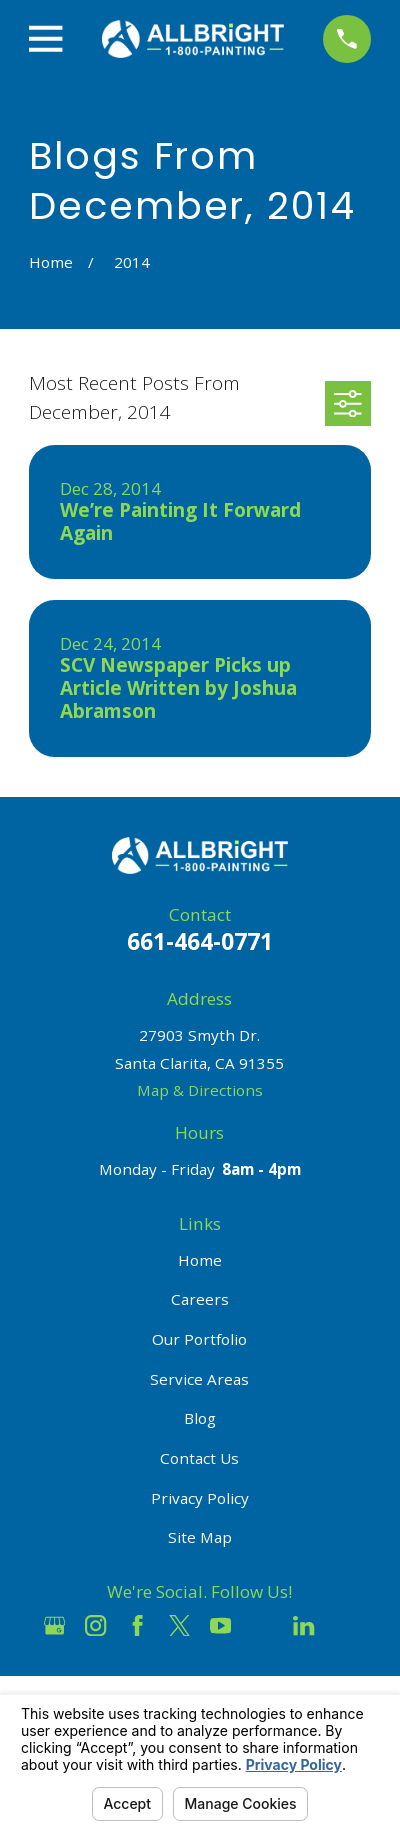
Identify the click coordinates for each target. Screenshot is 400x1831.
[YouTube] (220, 1625)
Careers (200, 1299)
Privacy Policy (200, 1498)
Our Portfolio (199, 1339)
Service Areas (199, 1379)
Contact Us (199, 1458)
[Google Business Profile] (54, 1625)
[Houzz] (262, 1625)
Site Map (200, 1537)
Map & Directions (200, 1090)
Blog (200, 1418)
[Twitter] (179, 1625)
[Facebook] (137, 1625)
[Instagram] (95, 1625)
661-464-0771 (200, 941)
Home (200, 1260)
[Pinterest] (345, 1625)
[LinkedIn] (303, 1625)
